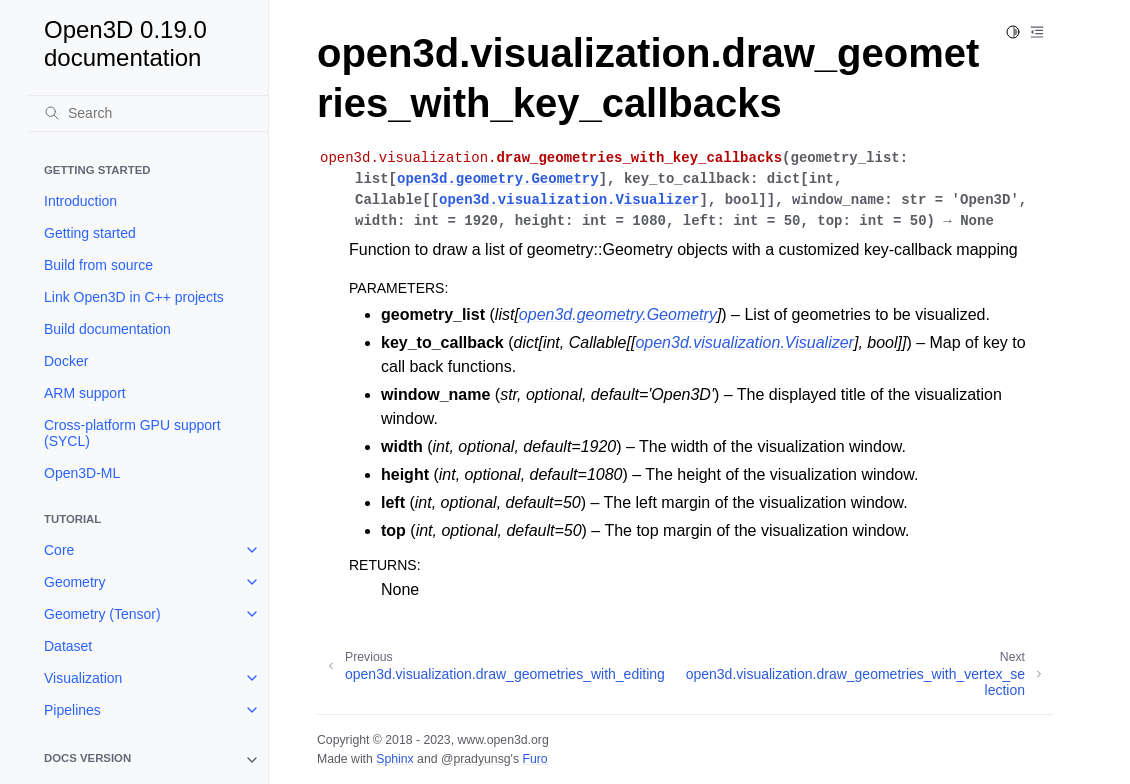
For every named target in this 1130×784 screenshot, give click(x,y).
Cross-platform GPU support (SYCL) (132, 433)
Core (59, 550)
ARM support (85, 393)
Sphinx (394, 759)
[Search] (148, 113)
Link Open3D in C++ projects (134, 297)
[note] (148, 760)
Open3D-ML (82, 473)
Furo (534, 759)
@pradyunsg (476, 759)
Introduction (80, 201)
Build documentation (107, 329)
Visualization (83, 678)
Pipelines (72, 710)
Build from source (98, 265)
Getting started (90, 233)
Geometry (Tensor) (102, 614)
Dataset (68, 646)
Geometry (74, 582)
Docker (66, 361)
